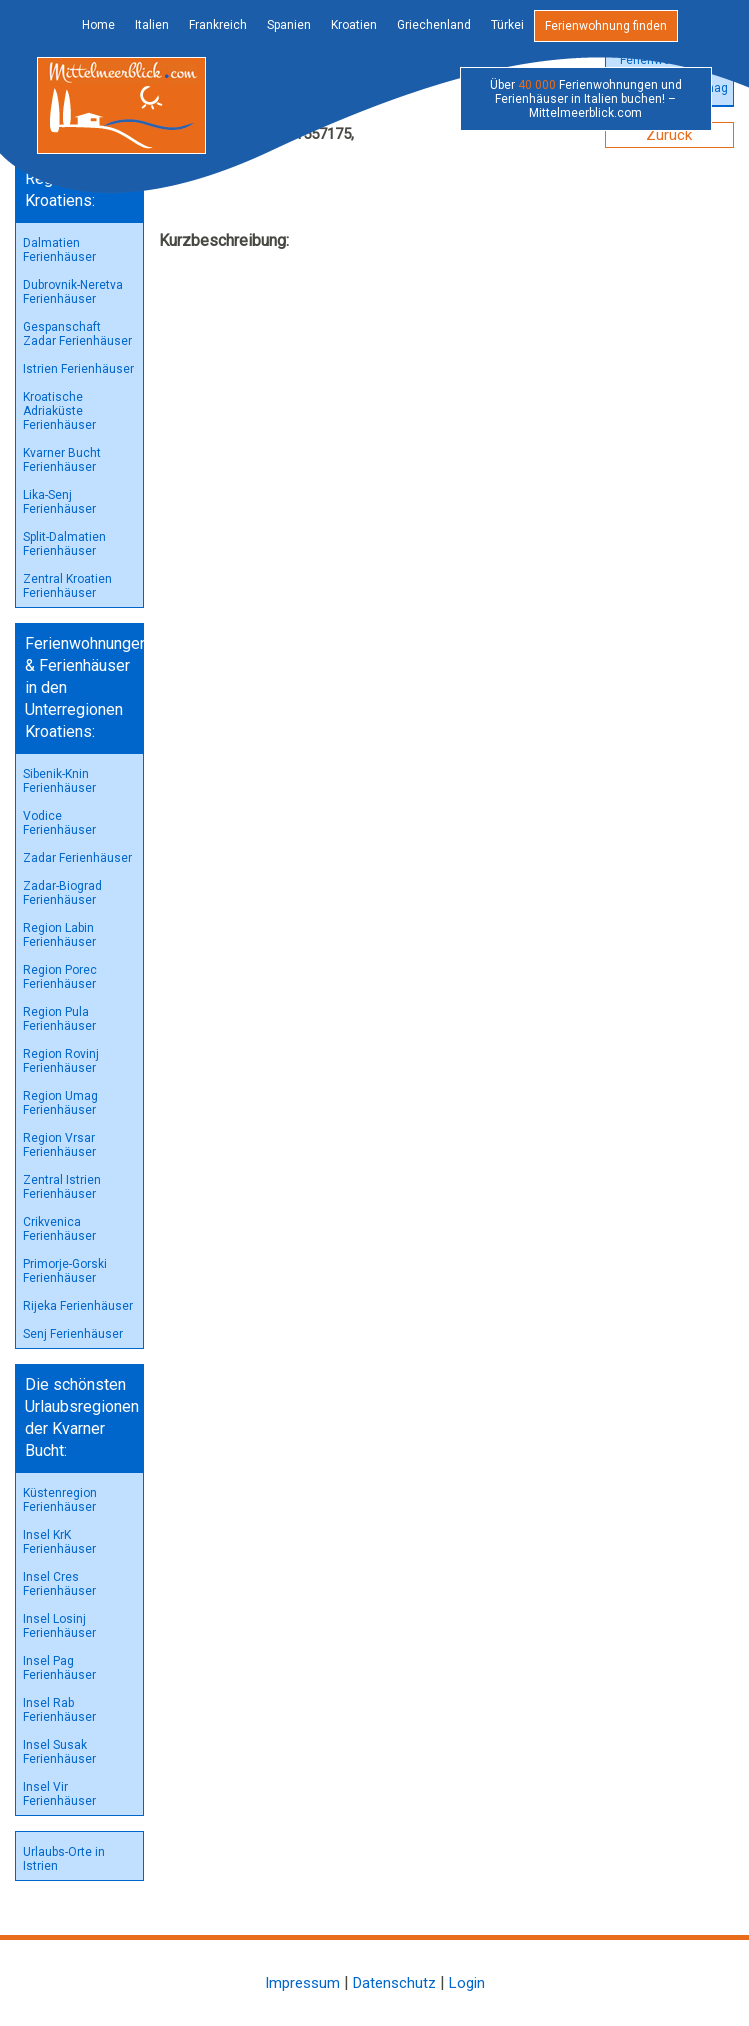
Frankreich (218, 25)
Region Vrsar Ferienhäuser (59, 1145)
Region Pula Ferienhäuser (59, 1019)
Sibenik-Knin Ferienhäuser (59, 781)
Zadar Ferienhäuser (77, 858)
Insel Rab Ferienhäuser (59, 1710)
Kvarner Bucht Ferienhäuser (62, 460)
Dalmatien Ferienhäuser (59, 250)
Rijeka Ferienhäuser (78, 1306)
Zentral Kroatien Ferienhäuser (67, 586)
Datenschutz (394, 1983)
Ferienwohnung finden (606, 26)
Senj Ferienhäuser (73, 1334)
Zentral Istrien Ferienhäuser (62, 1187)
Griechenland (434, 25)
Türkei (507, 25)
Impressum (302, 1983)
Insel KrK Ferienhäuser (59, 1542)
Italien (152, 25)
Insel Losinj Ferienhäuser (59, 1626)
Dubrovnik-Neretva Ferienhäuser (73, 292)
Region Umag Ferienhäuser (60, 1103)
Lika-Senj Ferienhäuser (59, 502)
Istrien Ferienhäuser (78, 369)
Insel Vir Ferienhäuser (59, 1794)
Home (98, 25)
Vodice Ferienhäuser (59, 823)
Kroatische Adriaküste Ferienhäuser (59, 411)
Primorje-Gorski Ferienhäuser (65, 1271)
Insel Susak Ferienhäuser (59, 1752)
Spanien (289, 25)
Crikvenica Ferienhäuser (59, 1229)
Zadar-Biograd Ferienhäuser (62, 893)
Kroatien (354, 25)
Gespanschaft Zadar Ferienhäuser (77, 334)
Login (467, 1983)
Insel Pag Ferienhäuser (59, 1668)
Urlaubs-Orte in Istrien (64, 1859)
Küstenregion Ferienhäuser (60, 1500)
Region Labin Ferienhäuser (59, 935)
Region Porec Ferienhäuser (60, 977)
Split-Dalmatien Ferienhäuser (64, 544)
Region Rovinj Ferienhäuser (61, 1061)
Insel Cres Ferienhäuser (59, 1584)
